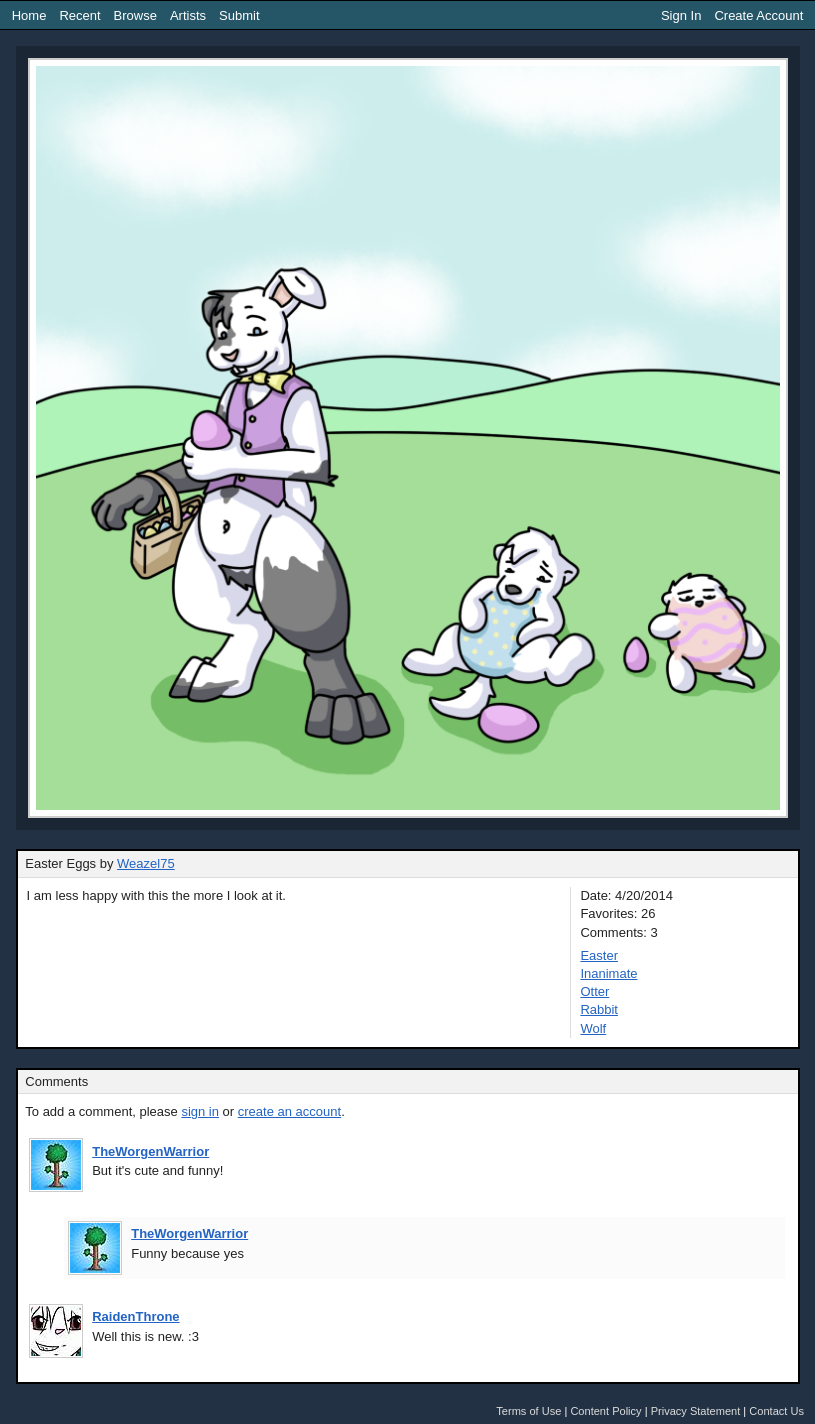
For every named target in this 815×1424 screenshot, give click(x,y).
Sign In (681, 15)
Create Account (758, 15)
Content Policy (605, 1411)
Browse (135, 15)
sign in (200, 1111)
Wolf (593, 1028)
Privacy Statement (696, 1411)
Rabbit (599, 1009)
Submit (239, 15)
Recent (79, 15)
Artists (188, 15)
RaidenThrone (135, 1316)
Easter (599, 955)
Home (29, 15)
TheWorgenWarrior (150, 1151)
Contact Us (776, 1411)
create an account (289, 1111)
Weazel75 (146, 863)
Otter (594, 991)
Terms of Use (528, 1411)
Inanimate (608, 973)
